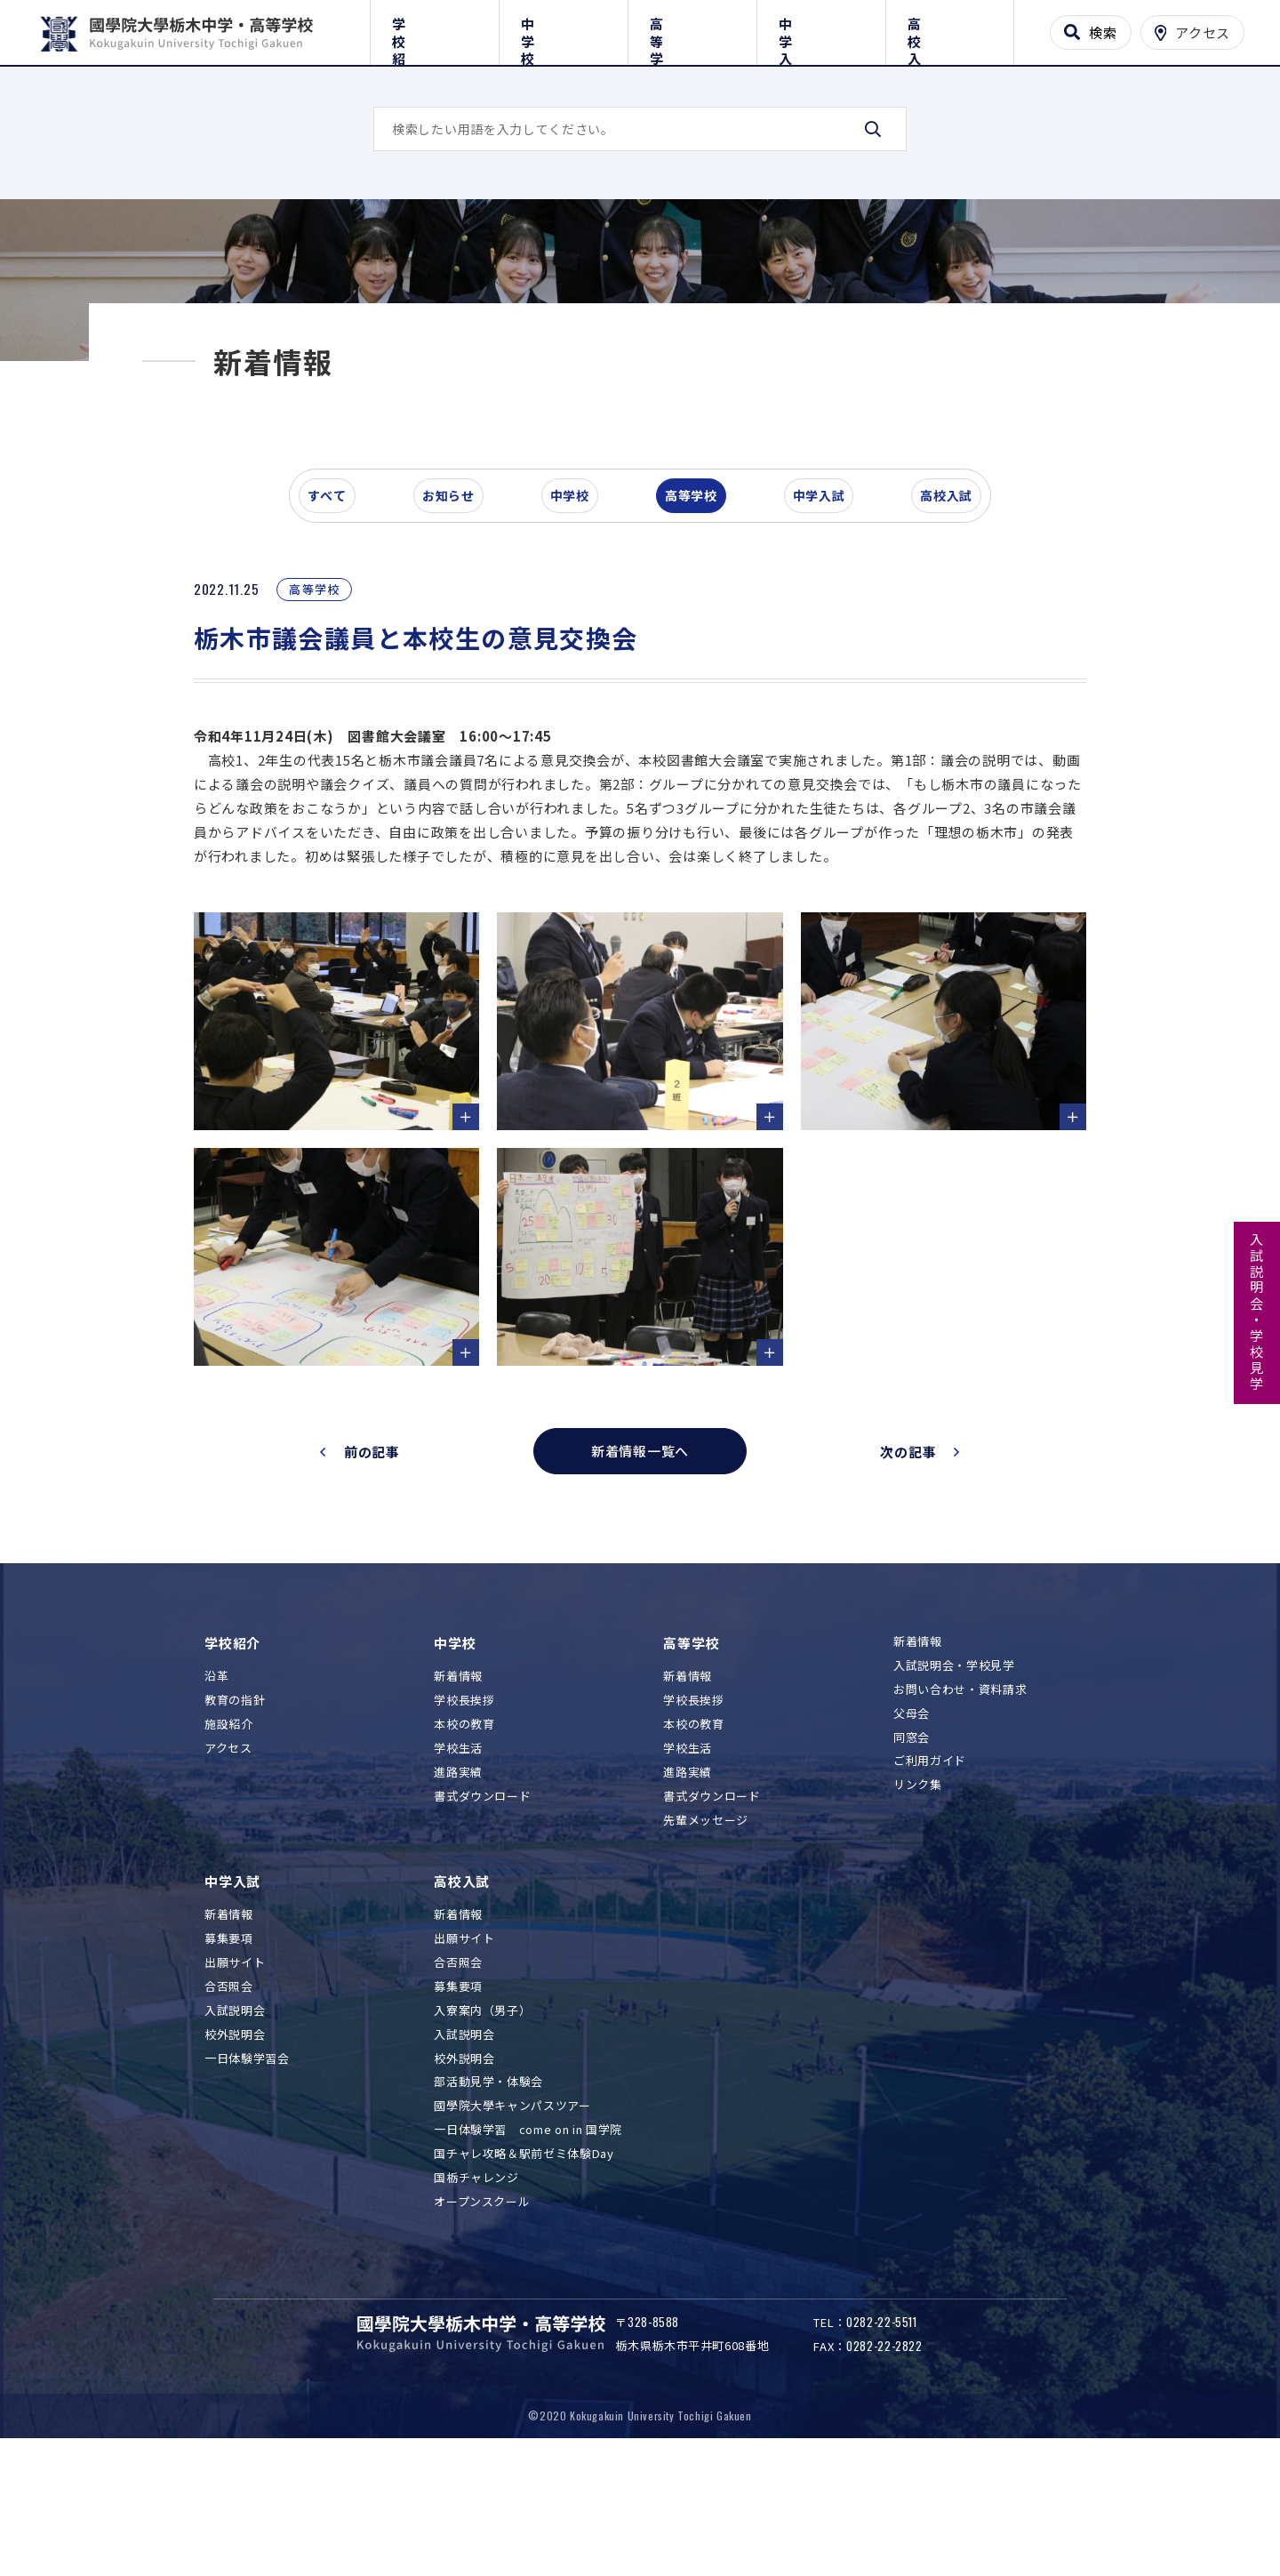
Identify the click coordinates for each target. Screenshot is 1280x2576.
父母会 (911, 1818)
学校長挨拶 (464, 1806)
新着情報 (458, 1782)
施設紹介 (228, 1829)
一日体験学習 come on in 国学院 (528, 2235)
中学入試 (821, 29)
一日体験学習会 (247, 2163)
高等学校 (692, 29)
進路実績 (458, 1877)
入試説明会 (234, 2115)
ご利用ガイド (929, 1866)
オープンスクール (482, 2307)
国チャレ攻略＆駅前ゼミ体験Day (523, 2259)
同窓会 (911, 1842)
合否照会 (228, 2091)
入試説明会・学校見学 (1257, 1312)
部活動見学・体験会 (488, 2187)
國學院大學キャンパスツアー (512, 2211)
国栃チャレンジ (476, 2283)
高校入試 (950, 29)
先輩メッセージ (705, 1925)
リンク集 (917, 1890)
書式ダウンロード (482, 1901)
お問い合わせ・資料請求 (960, 1794)
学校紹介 (434, 29)
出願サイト (234, 2067)
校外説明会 (234, 2139)
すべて (336, 617)
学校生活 (458, 1853)
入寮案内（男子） (482, 2115)
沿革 (216, 1782)
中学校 (563, 29)
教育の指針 (234, 1806)
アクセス (228, 1853)
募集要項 (228, 2043)
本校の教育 (464, 1829)
